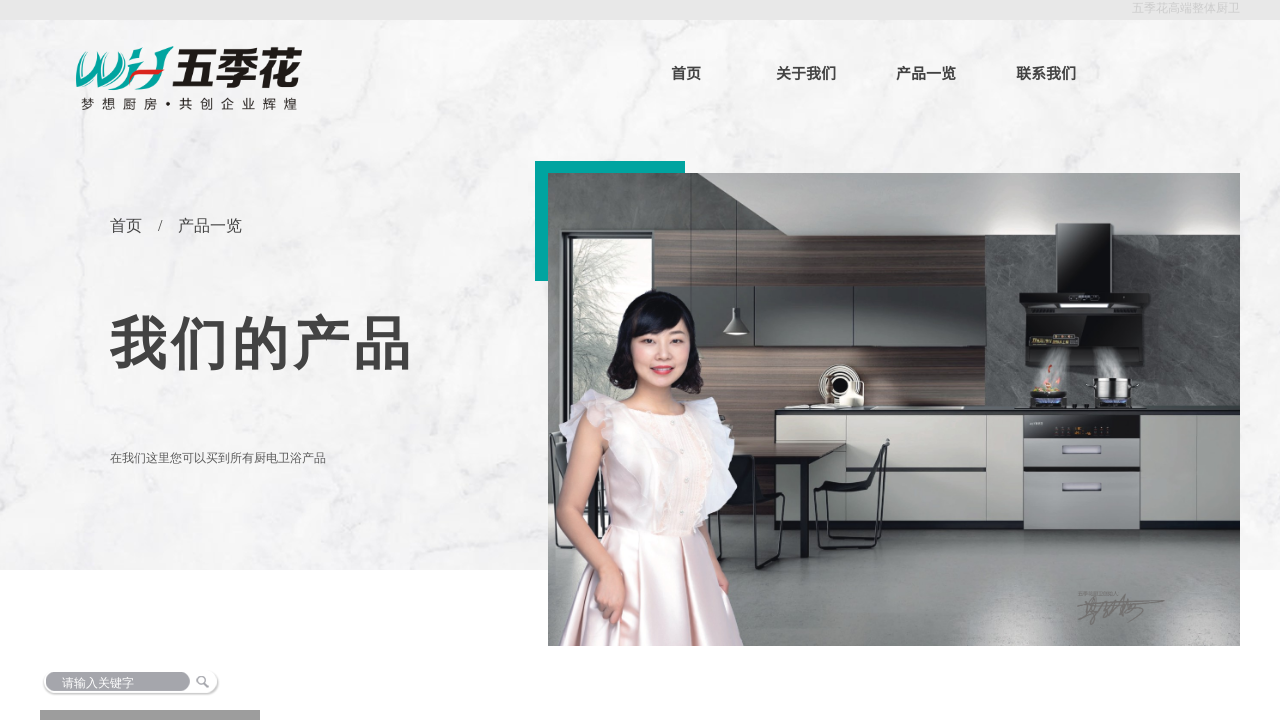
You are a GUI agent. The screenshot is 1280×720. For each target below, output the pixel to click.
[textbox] (178, 683)
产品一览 (926, 72)
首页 (686, 72)
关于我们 (806, 72)
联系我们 (1046, 72)
